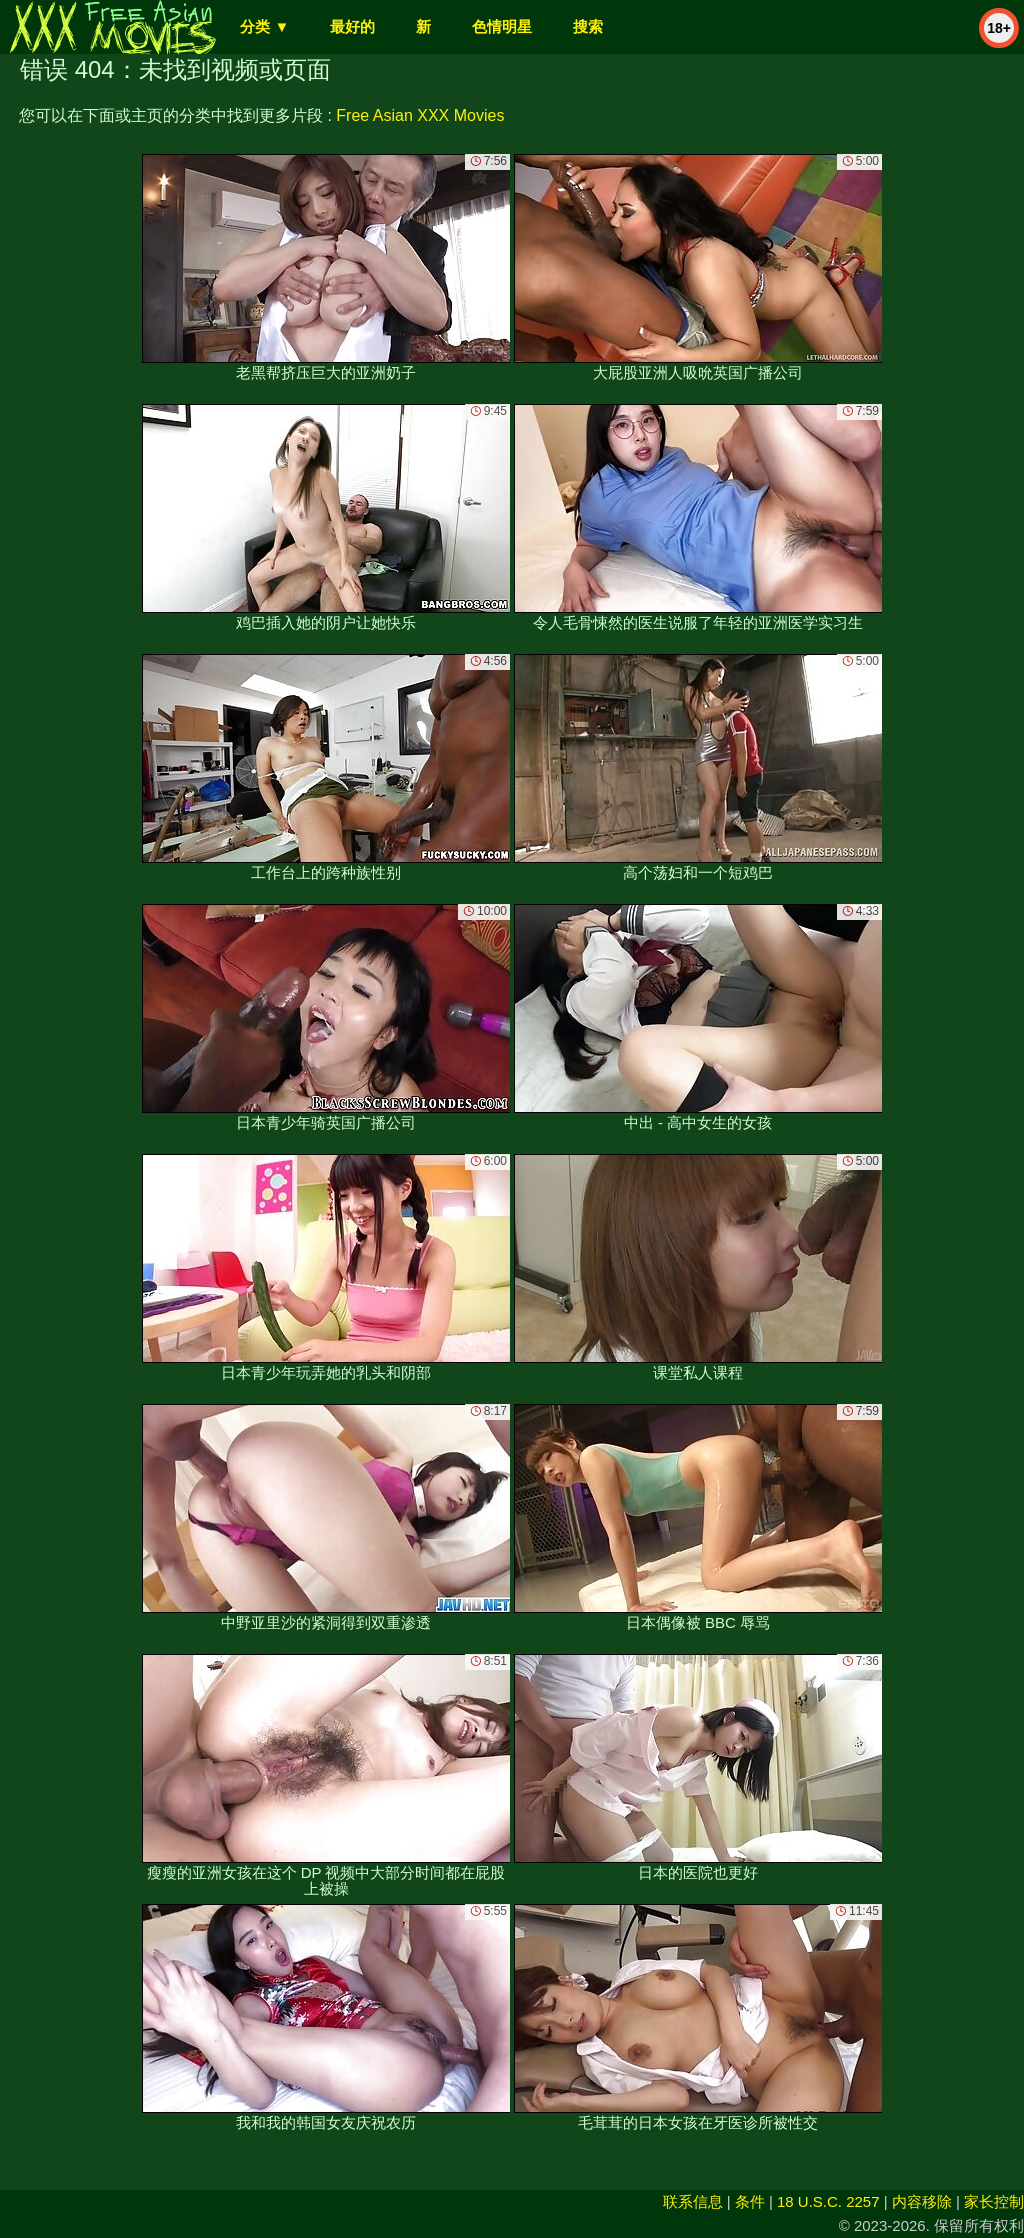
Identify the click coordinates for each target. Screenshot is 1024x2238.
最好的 (352, 26)
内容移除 (922, 2201)
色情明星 (502, 26)
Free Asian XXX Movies (420, 115)
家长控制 (994, 2201)
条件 (750, 2201)
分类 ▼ (264, 26)
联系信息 (693, 2201)
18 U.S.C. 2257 (828, 2201)
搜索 (588, 26)
